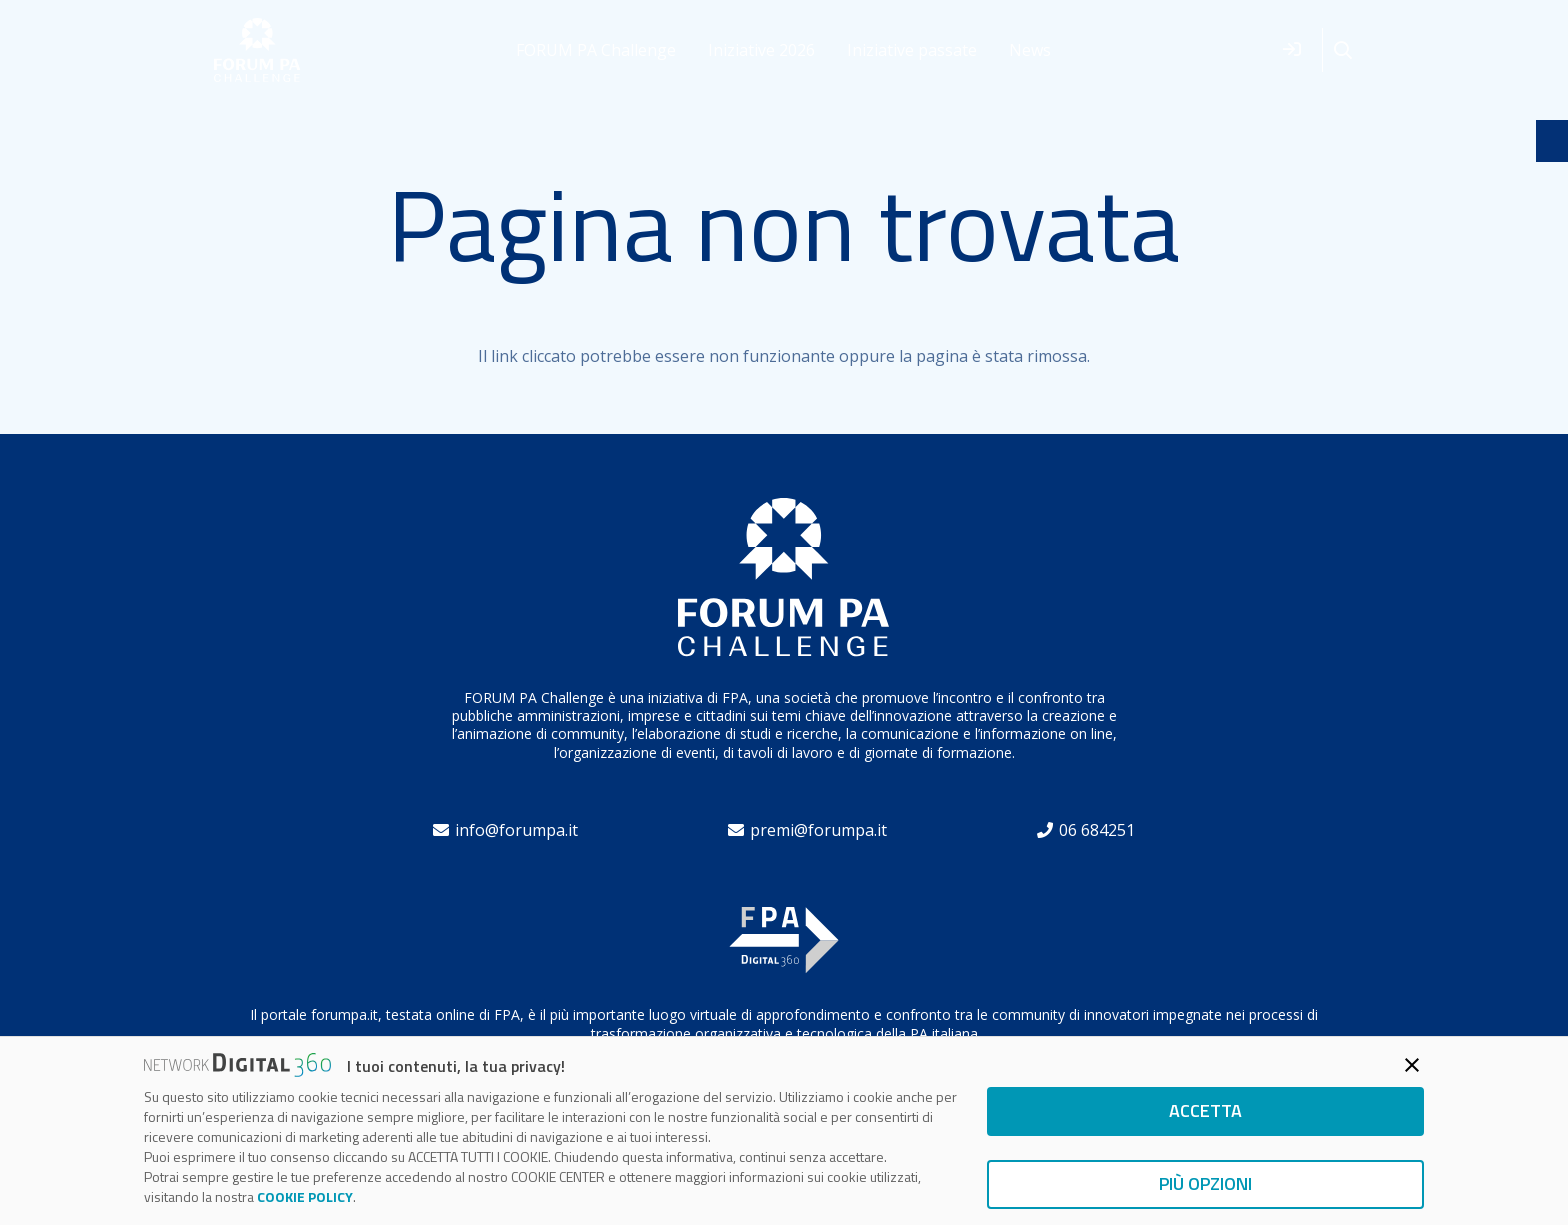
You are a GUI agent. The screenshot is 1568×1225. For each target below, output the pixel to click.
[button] (1343, 50)
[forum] (257, 50)
